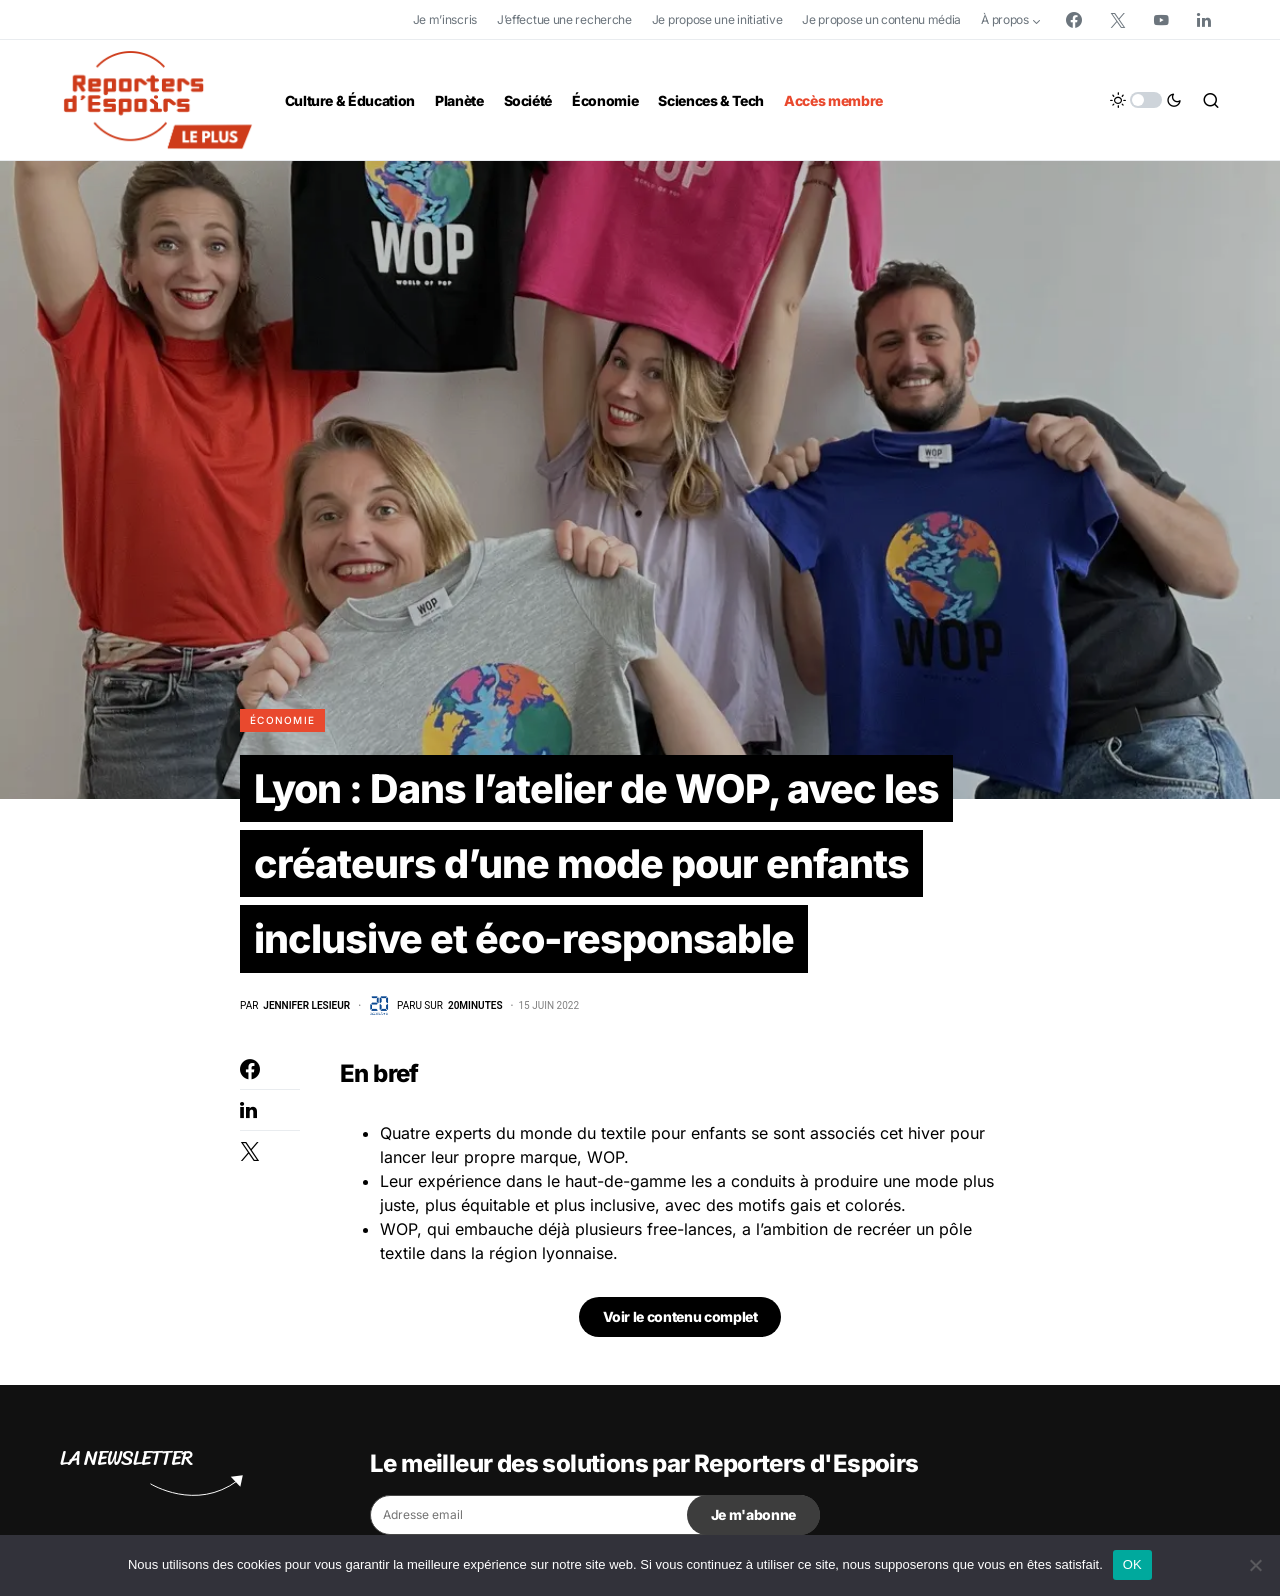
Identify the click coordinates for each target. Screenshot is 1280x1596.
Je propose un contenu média (881, 19)
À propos (1005, 19)
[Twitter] (1118, 20)
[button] (1146, 100)
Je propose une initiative (717, 19)
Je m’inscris (445, 19)
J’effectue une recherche (564, 19)
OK (1132, 1564)
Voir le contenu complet (680, 1319)
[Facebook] (1074, 20)
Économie (282, 720)
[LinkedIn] (1204, 20)
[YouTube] (1161, 20)
